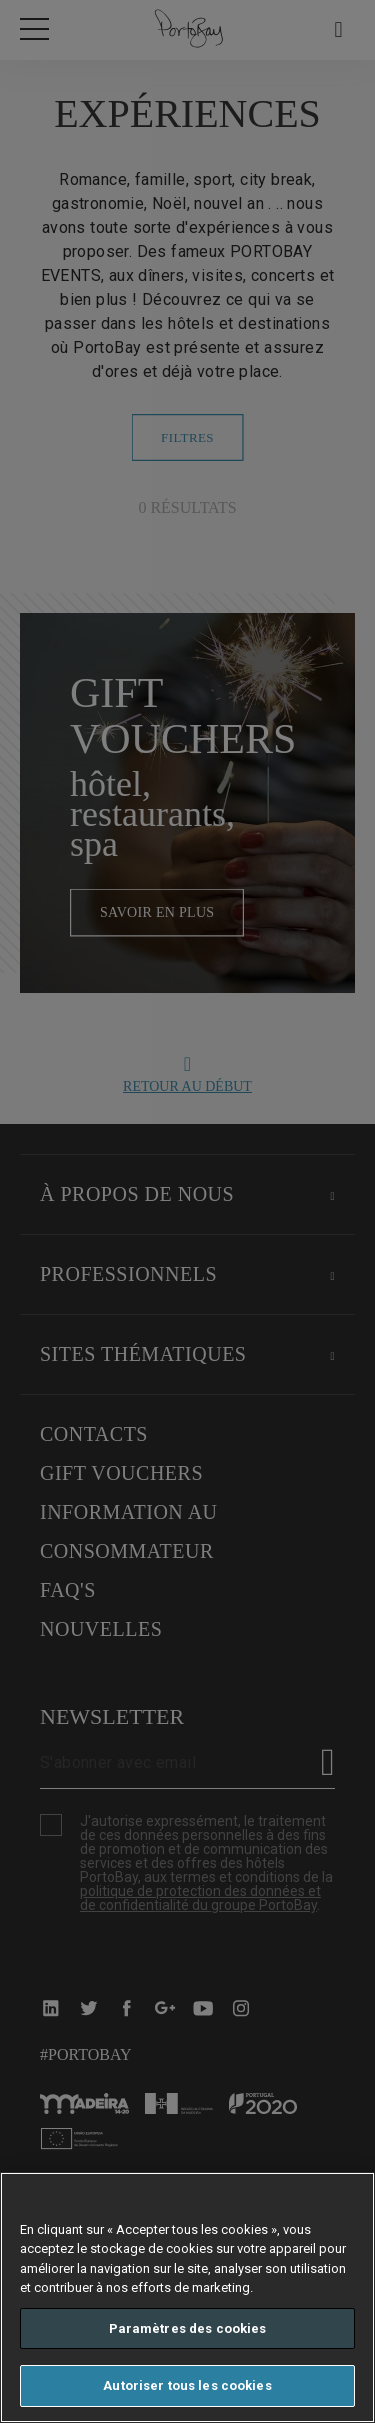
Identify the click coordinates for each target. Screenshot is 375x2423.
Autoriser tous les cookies (187, 2385)
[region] (187, 2297)
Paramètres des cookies (188, 2328)
